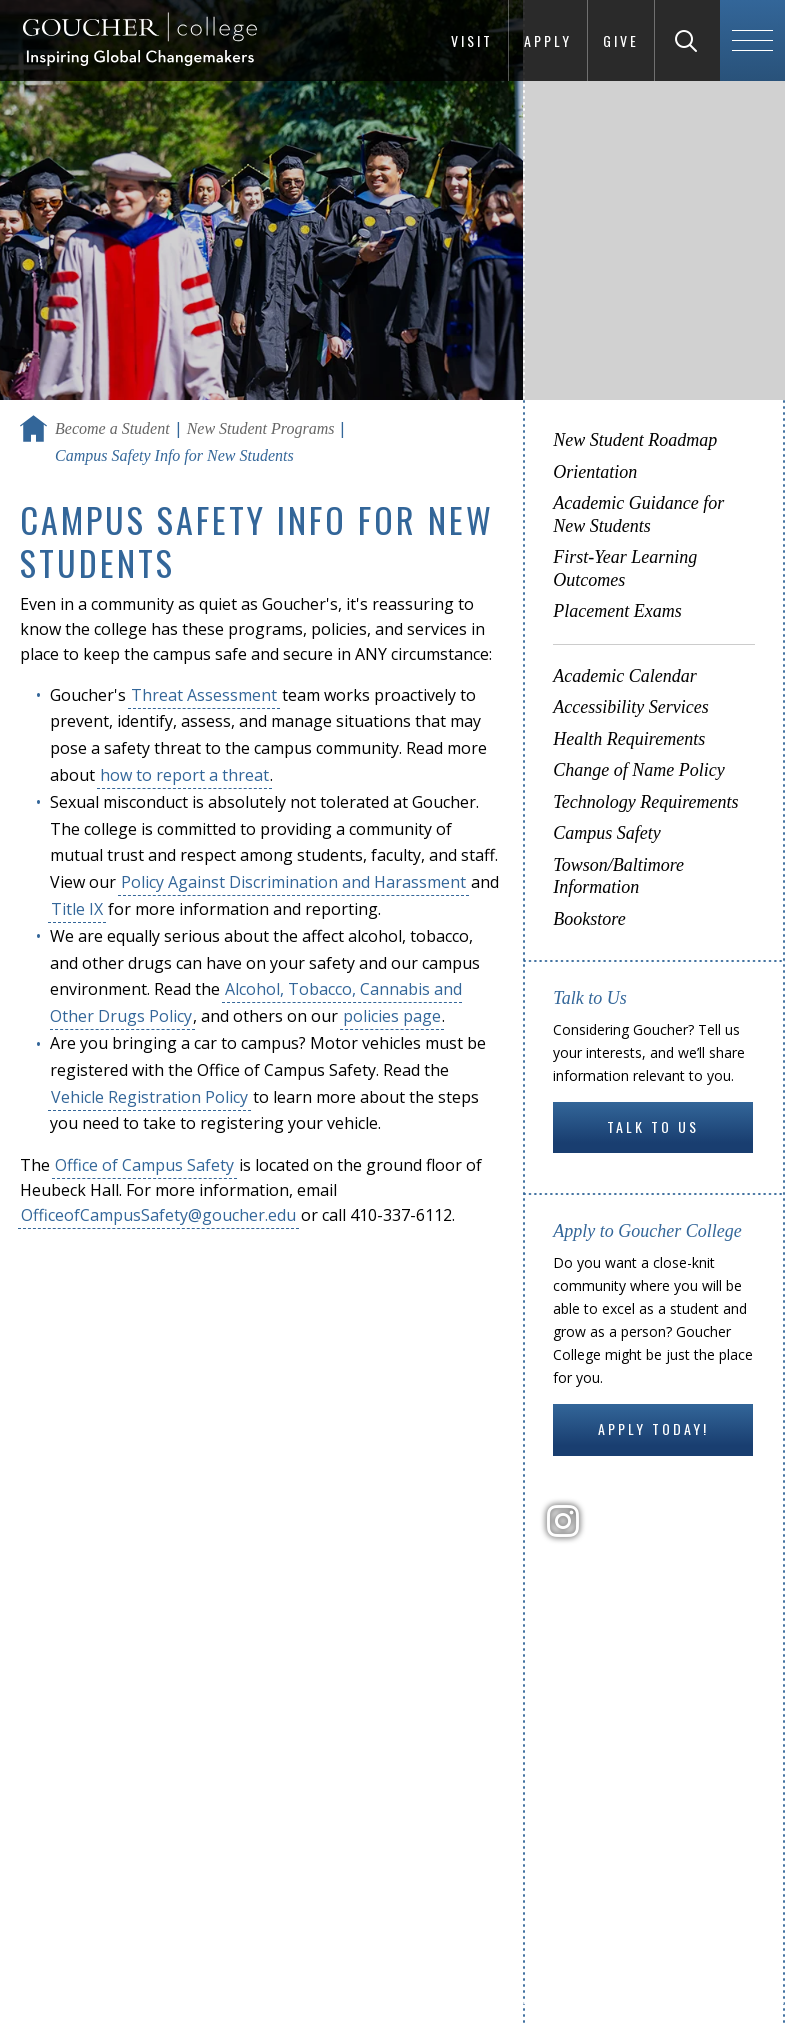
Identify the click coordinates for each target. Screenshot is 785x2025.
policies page (392, 1016)
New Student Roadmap (635, 440)
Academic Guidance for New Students (638, 514)
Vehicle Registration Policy (149, 1097)
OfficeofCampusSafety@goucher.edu (158, 1215)
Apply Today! (653, 1428)
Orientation (595, 472)
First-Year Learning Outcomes (625, 568)
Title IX (77, 909)
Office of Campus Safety (144, 1165)
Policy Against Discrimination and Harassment (293, 882)
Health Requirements (629, 739)
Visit (472, 40)
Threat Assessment (204, 695)
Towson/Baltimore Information (618, 876)
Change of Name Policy (638, 770)
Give (621, 40)
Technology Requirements (645, 802)
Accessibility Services (630, 707)
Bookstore (589, 919)
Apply (548, 40)
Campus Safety (607, 833)
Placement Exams (617, 611)
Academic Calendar (624, 676)
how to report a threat (184, 775)
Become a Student (112, 428)
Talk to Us (653, 1126)
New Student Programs (261, 428)
